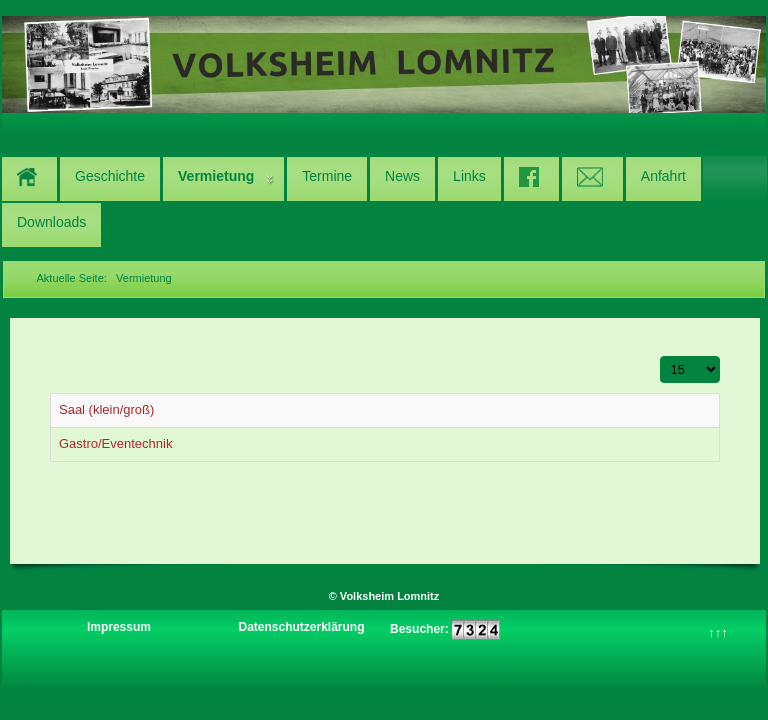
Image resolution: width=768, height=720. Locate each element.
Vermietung (216, 176)
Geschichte (110, 176)
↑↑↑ (718, 632)
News (402, 176)
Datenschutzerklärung (301, 627)
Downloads (51, 222)
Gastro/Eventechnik (115, 443)
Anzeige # (660, 356)
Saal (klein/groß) (106, 409)
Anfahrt (663, 176)
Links (469, 176)
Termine (327, 176)
